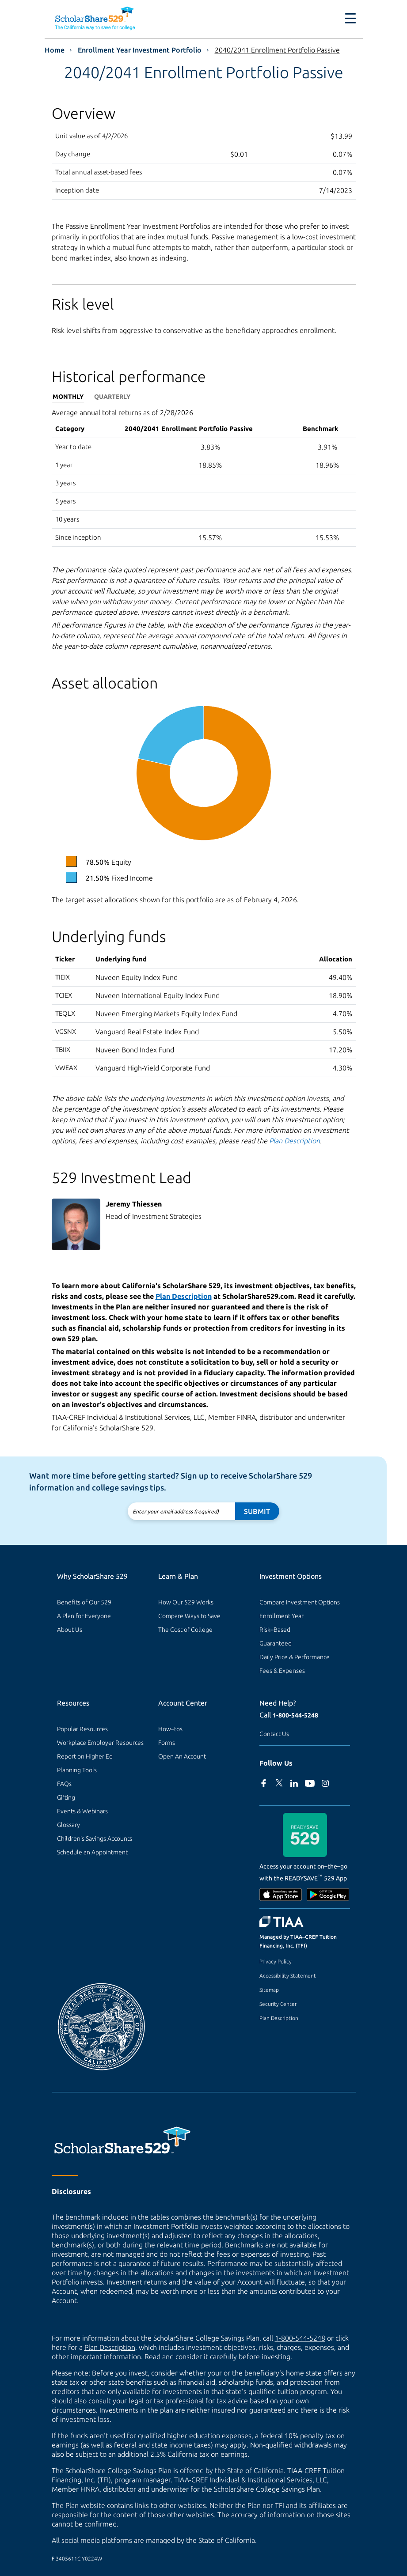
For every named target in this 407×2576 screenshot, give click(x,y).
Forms (166, 1742)
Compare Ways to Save (189, 1615)
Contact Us (274, 1733)
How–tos (170, 1728)
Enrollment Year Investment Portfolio (140, 50)
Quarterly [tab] (112, 396)
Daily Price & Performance (294, 1657)
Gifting (66, 1797)
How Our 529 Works (185, 1602)
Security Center (278, 2004)
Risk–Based (274, 1629)
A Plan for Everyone (84, 1615)
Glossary (68, 1824)
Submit (257, 1511)
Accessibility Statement (287, 1975)
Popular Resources (82, 1728)
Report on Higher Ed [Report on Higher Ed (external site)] (85, 1756)
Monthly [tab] (68, 396)
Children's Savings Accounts (94, 1838)
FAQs (64, 1783)
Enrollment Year (281, 1615)
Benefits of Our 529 (84, 1602)
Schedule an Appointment (92, 1852)
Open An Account (182, 1756)
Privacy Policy (275, 1961)
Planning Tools (77, 1770)
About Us (69, 1629)
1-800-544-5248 (295, 1715)
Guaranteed (275, 1643)
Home (55, 50)
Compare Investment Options (299, 1602)
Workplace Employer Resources (100, 1742)
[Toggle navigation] (350, 18)
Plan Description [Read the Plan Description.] (294, 1141)
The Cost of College (185, 1629)
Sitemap (269, 1990)
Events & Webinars (82, 1811)
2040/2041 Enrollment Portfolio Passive (277, 50)
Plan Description (278, 2018)
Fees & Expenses (282, 1670)
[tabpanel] (204, 477)
